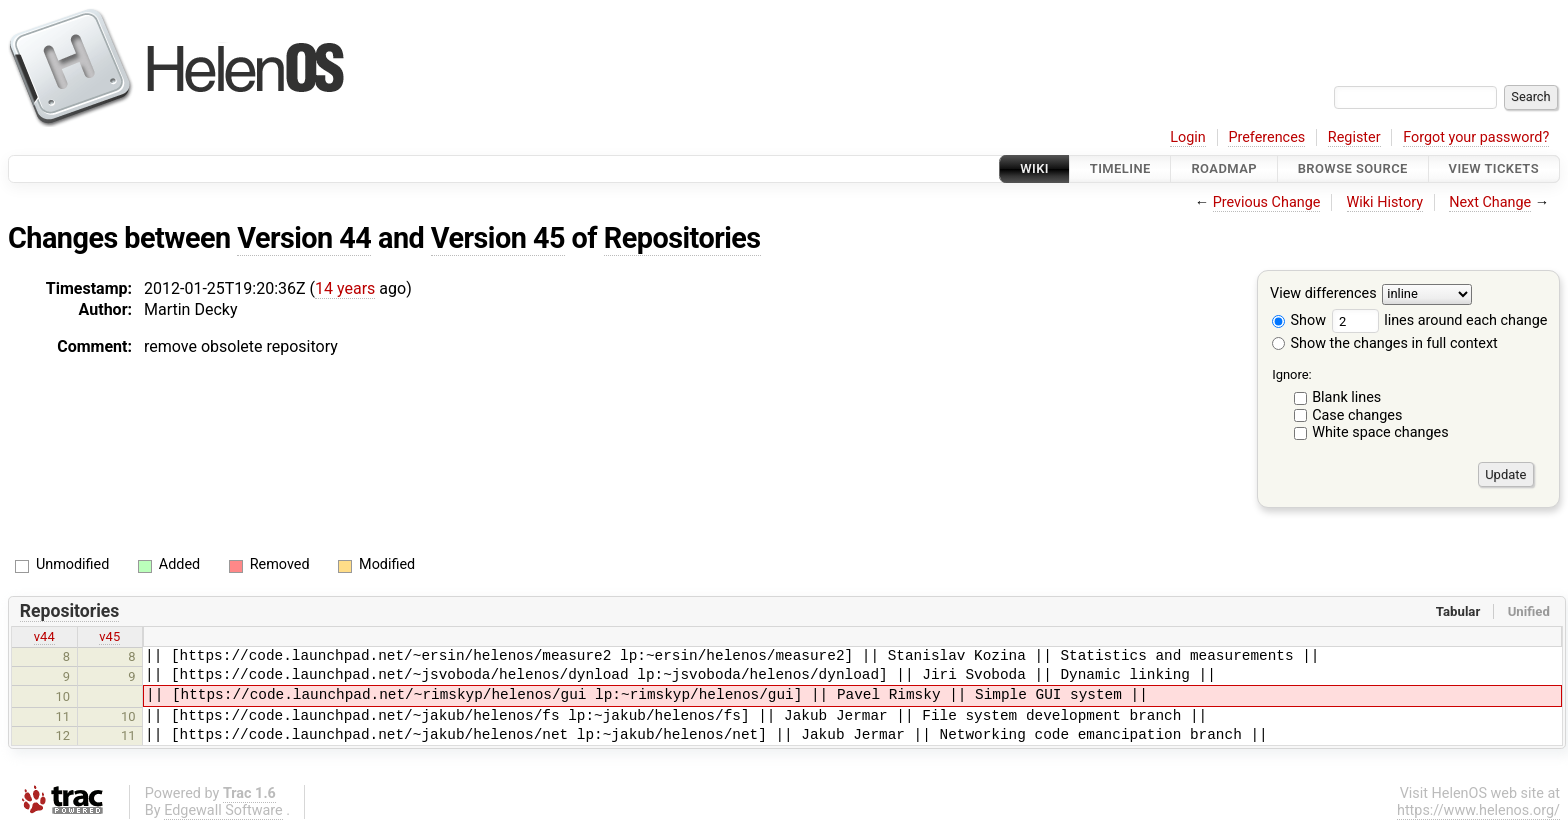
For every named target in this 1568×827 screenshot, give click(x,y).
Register (1354, 137)
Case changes (1357, 415)
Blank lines (1346, 397)
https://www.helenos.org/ (1478, 810)
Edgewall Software (223, 810)
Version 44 (304, 238)
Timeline (1120, 168)
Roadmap (1224, 168)
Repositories (682, 238)
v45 (109, 636)
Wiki (1034, 168)
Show (1299, 320)
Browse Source (1353, 168)
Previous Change (1267, 202)
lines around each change (1440, 320)
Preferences (1266, 137)
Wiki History (1385, 202)
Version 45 (498, 238)
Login (1188, 137)
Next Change (1490, 202)
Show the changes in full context (1385, 343)
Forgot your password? (1476, 137)
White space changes (1380, 432)
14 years (345, 288)
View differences (1323, 294)
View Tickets (1494, 168)
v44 (44, 636)
